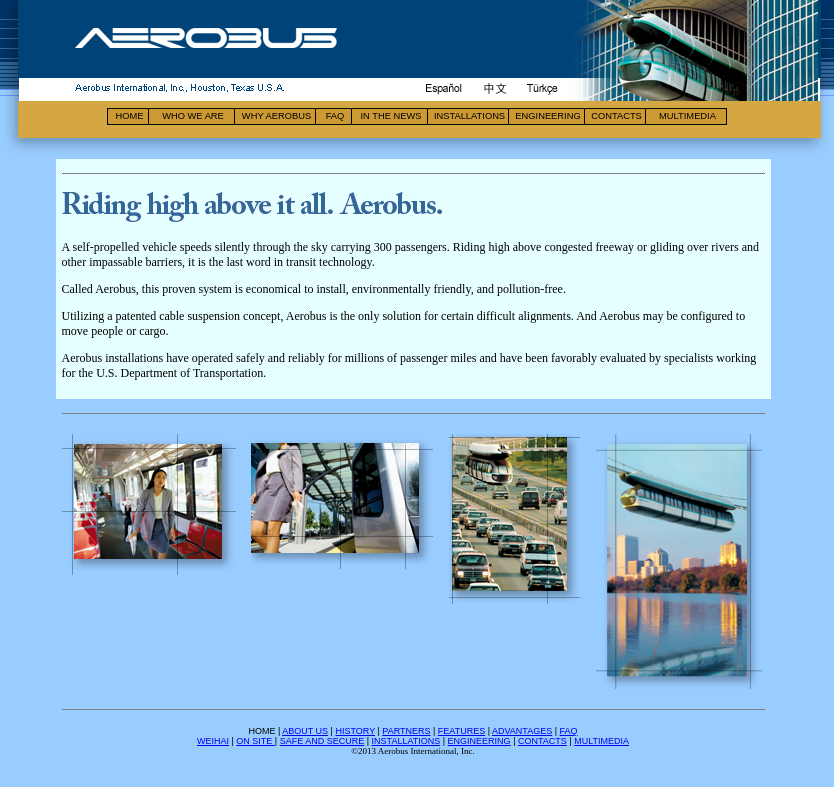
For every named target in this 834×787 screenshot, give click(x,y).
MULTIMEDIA (601, 741)
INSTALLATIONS (406, 741)
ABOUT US (305, 731)
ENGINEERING (479, 741)
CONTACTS (542, 741)
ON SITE (255, 741)
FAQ (569, 731)
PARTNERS (406, 731)
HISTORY (355, 731)
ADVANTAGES (522, 731)
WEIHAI (213, 741)
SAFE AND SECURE (322, 741)
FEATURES (461, 731)
